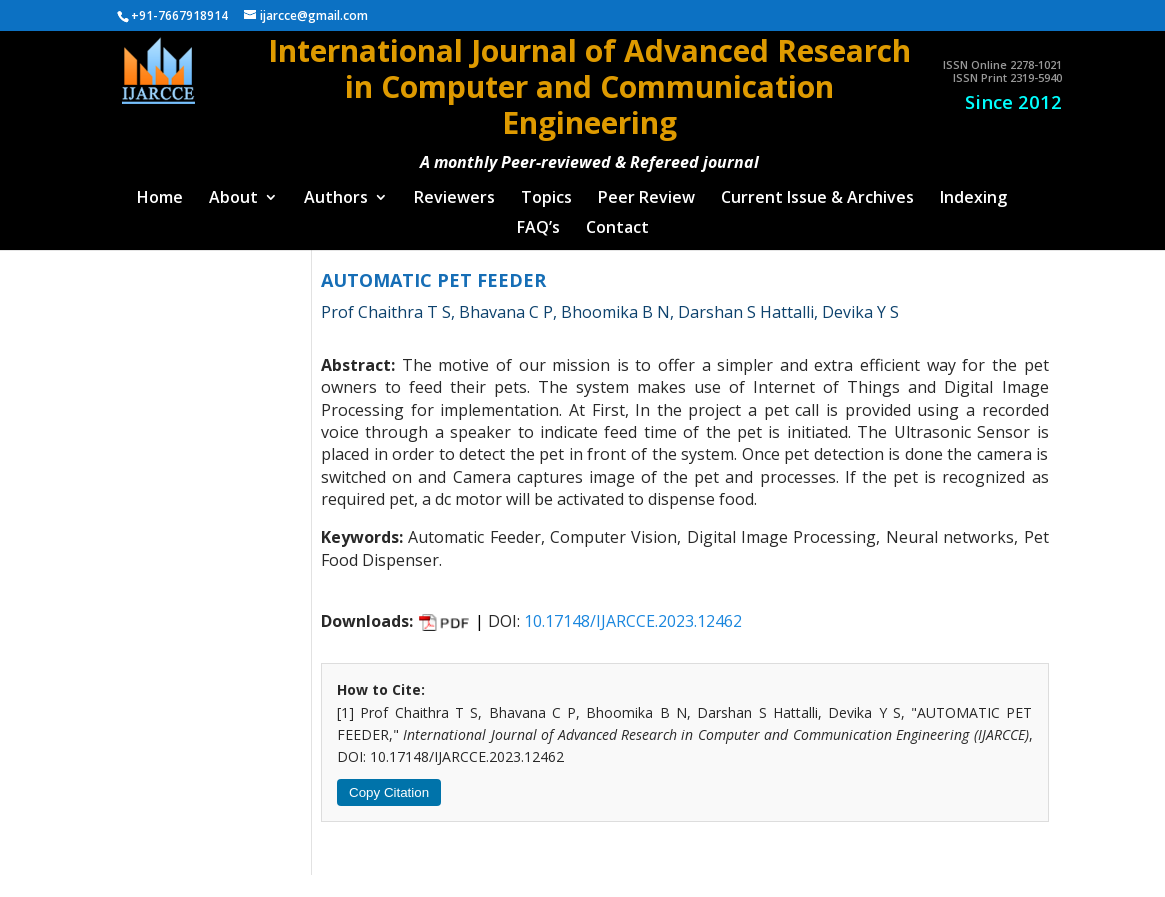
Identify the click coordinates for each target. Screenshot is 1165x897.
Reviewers (454, 190)
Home (160, 190)
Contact (617, 220)
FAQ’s (538, 220)
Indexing (973, 190)
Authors (336, 190)
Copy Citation (389, 783)
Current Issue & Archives (817, 190)
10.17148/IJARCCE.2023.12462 (633, 612)
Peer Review (646, 190)
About (233, 190)
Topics (546, 190)
